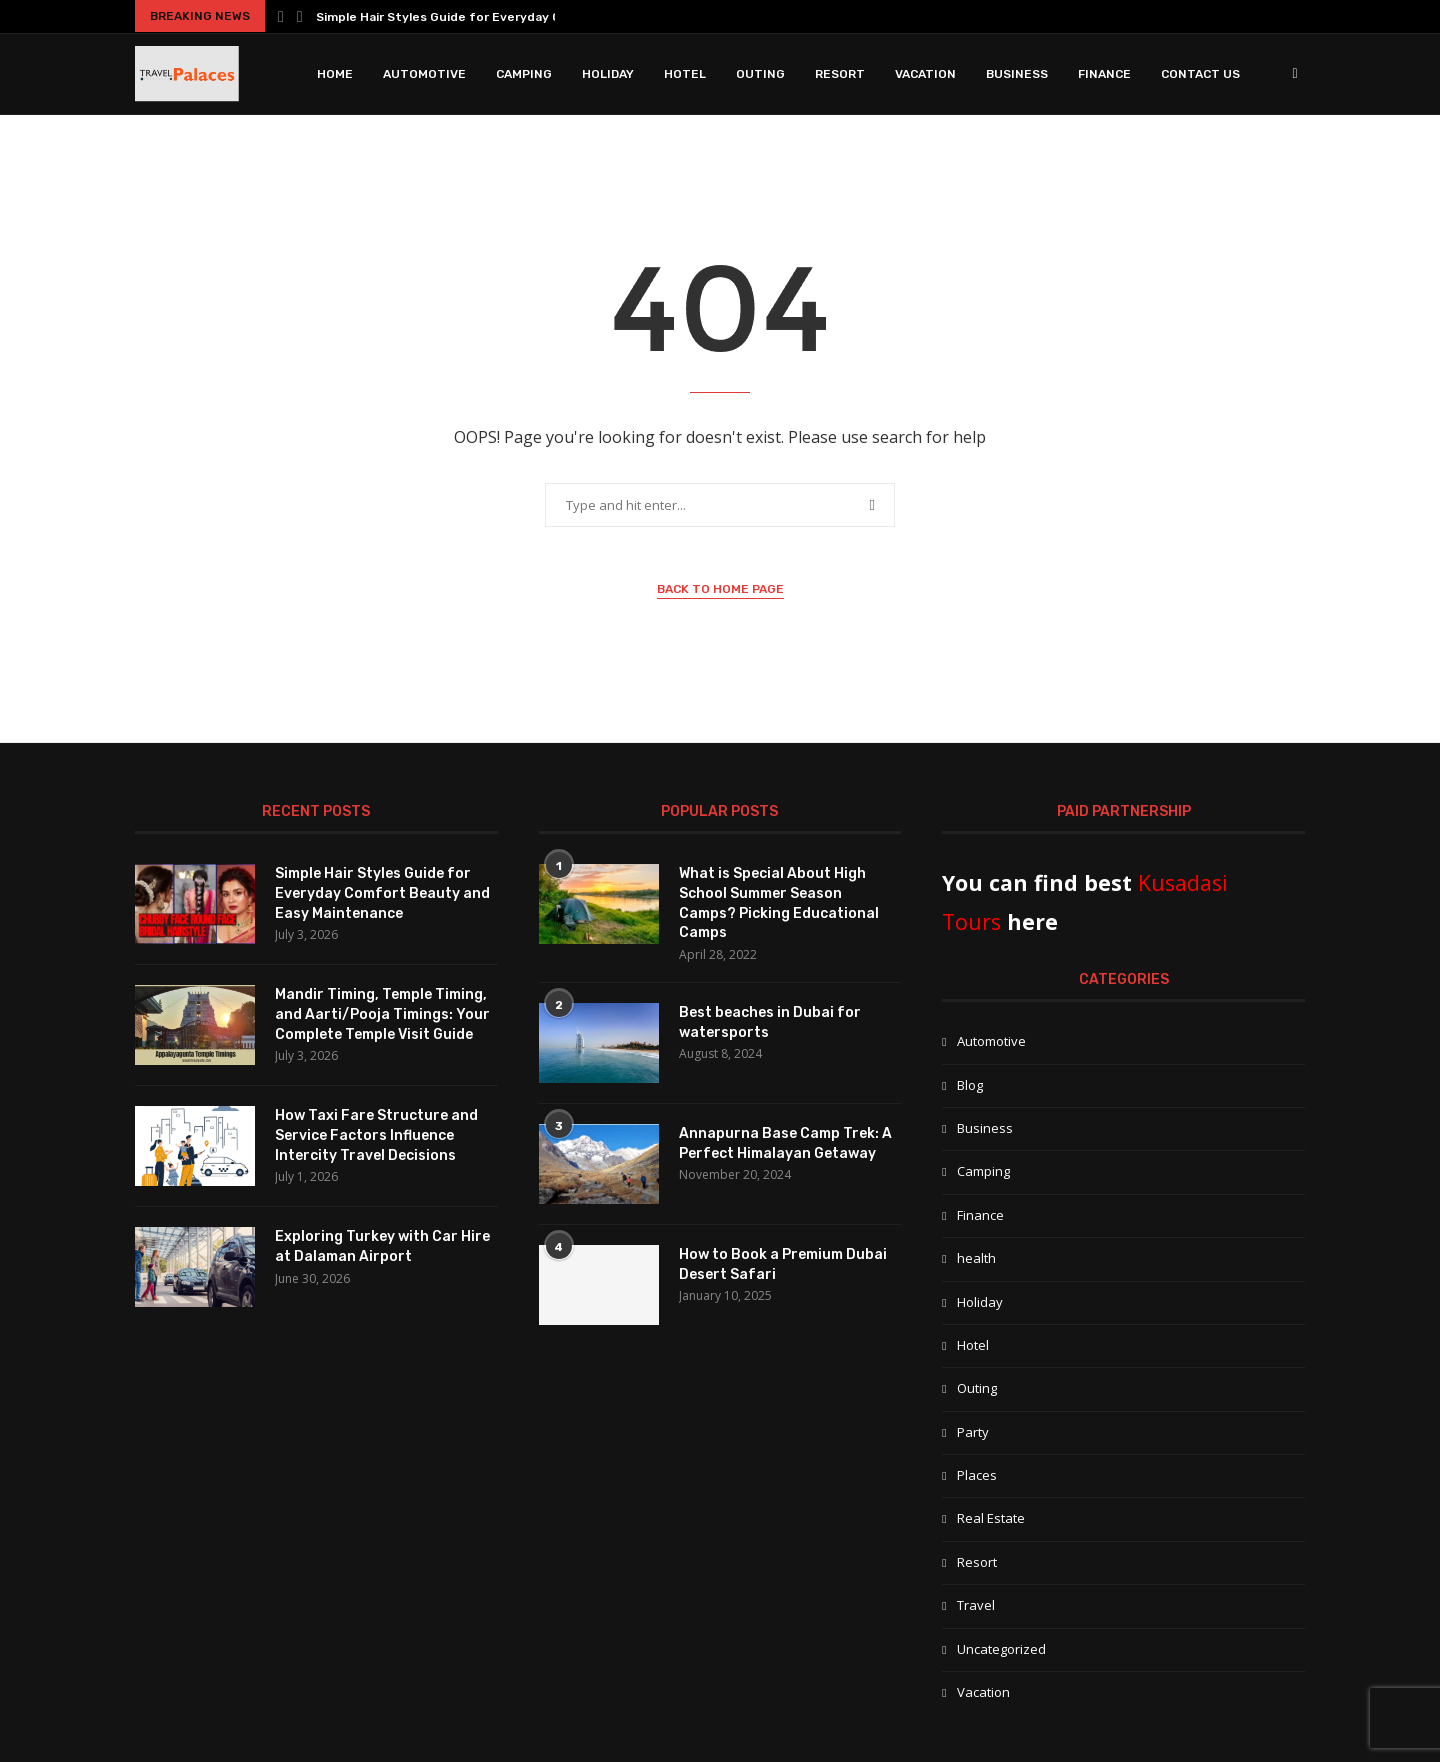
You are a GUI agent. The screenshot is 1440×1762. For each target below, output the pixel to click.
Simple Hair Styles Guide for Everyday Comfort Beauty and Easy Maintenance (382, 893)
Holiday (608, 74)
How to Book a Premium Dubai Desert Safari (783, 1264)
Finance (1104, 74)
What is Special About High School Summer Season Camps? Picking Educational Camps (779, 903)
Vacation (925, 74)
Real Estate (991, 1518)
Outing (760, 74)
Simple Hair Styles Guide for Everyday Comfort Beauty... (489, 17)
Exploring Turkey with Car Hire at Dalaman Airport (382, 1246)
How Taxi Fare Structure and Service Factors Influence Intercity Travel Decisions (376, 1135)
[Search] (1295, 74)
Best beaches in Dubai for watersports (770, 1022)
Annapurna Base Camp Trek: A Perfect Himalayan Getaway (785, 1143)
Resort (840, 74)
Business (1017, 74)
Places (977, 1475)
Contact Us (1200, 74)
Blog (970, 1085)
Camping (524, 74)
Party (973, 1432)
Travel (976, 1605)
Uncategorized (1001, 1649)
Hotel (685, 74)
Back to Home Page (720, 589)
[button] (281, 16)
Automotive (424, 74)
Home (335, 74)
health (976, 1258)
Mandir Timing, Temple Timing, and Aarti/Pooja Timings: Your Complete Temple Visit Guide (382, 1014)
